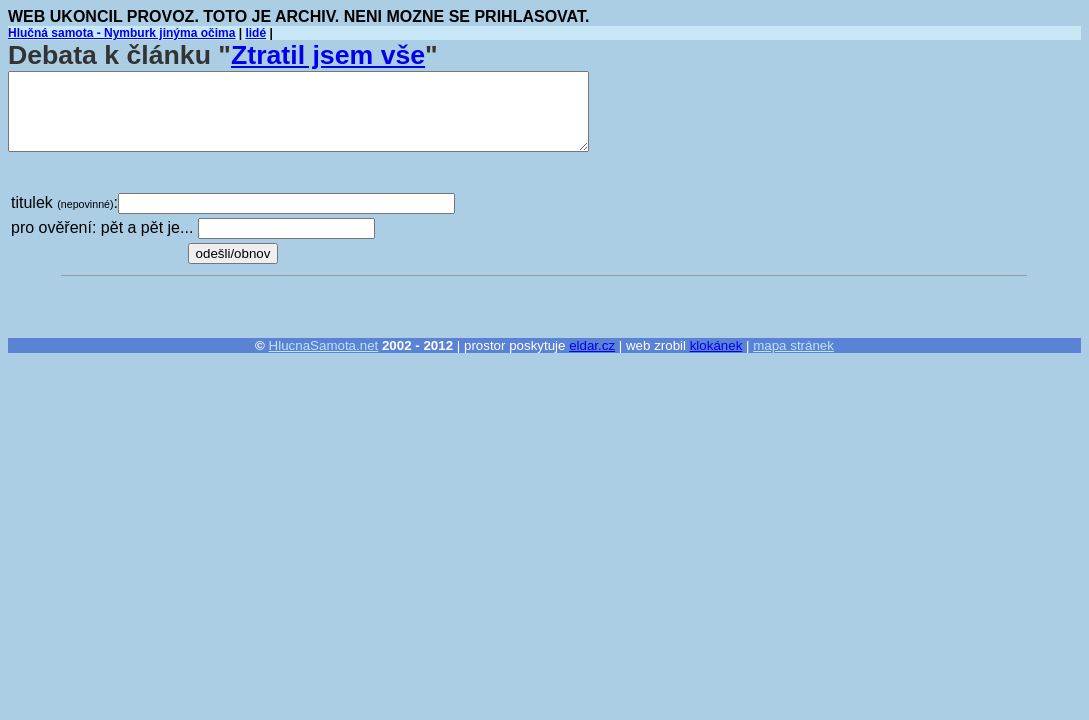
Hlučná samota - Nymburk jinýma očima (121, 33)
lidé (255, 33)
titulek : (64, 202)
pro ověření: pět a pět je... (102, 227)
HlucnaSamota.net (324, 345)
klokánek (716, 345)
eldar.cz (592, 345)
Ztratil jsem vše (328, 55)
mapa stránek (793, 345)
